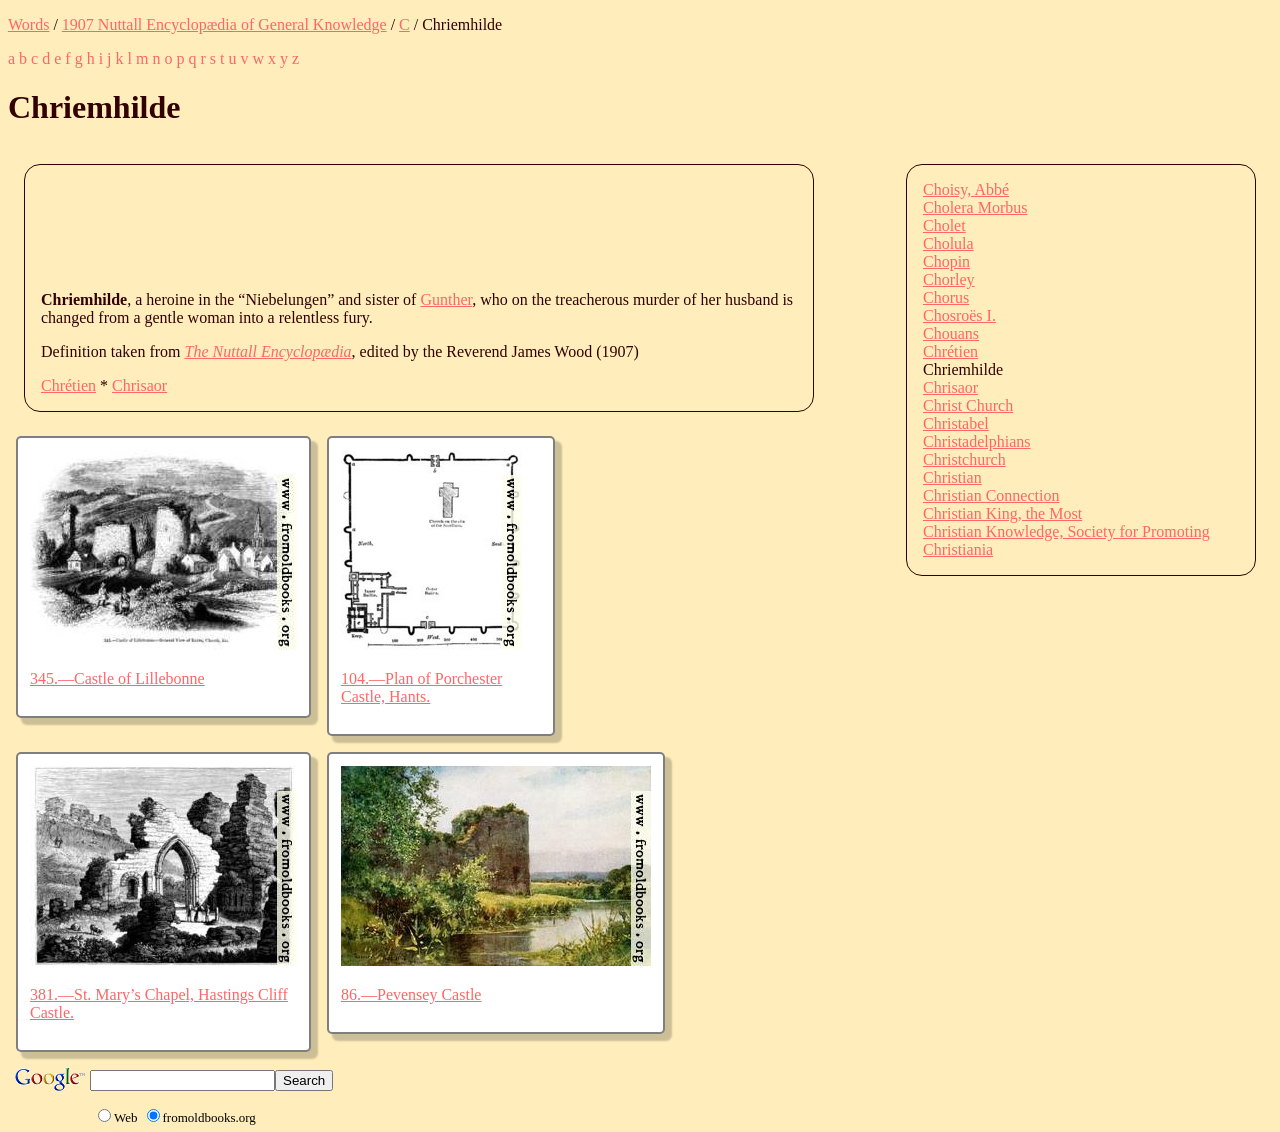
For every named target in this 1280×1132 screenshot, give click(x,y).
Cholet (944, 225)
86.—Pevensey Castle (411, 994)
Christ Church (968, 405)
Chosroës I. (959, 315)
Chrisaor (139, 385)
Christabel (956, 423)
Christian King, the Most (1002, 513)
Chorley (949, 279)
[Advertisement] (405, 226)
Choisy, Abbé (966, 189)
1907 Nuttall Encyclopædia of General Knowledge (224, 24)
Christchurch (964, 459)
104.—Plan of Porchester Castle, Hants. (421, 687)
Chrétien (68, 385)
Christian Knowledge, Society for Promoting (1066, 531)
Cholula (948, 243)
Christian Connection (991, 495)
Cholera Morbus (975, 207)
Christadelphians (977, 441)
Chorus (946, 297)
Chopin (946, 261)
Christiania (958, 549)
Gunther (446, 299)
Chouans (951, 333)
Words (28, 24)
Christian (952, 477)
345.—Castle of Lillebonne (117, 678)
